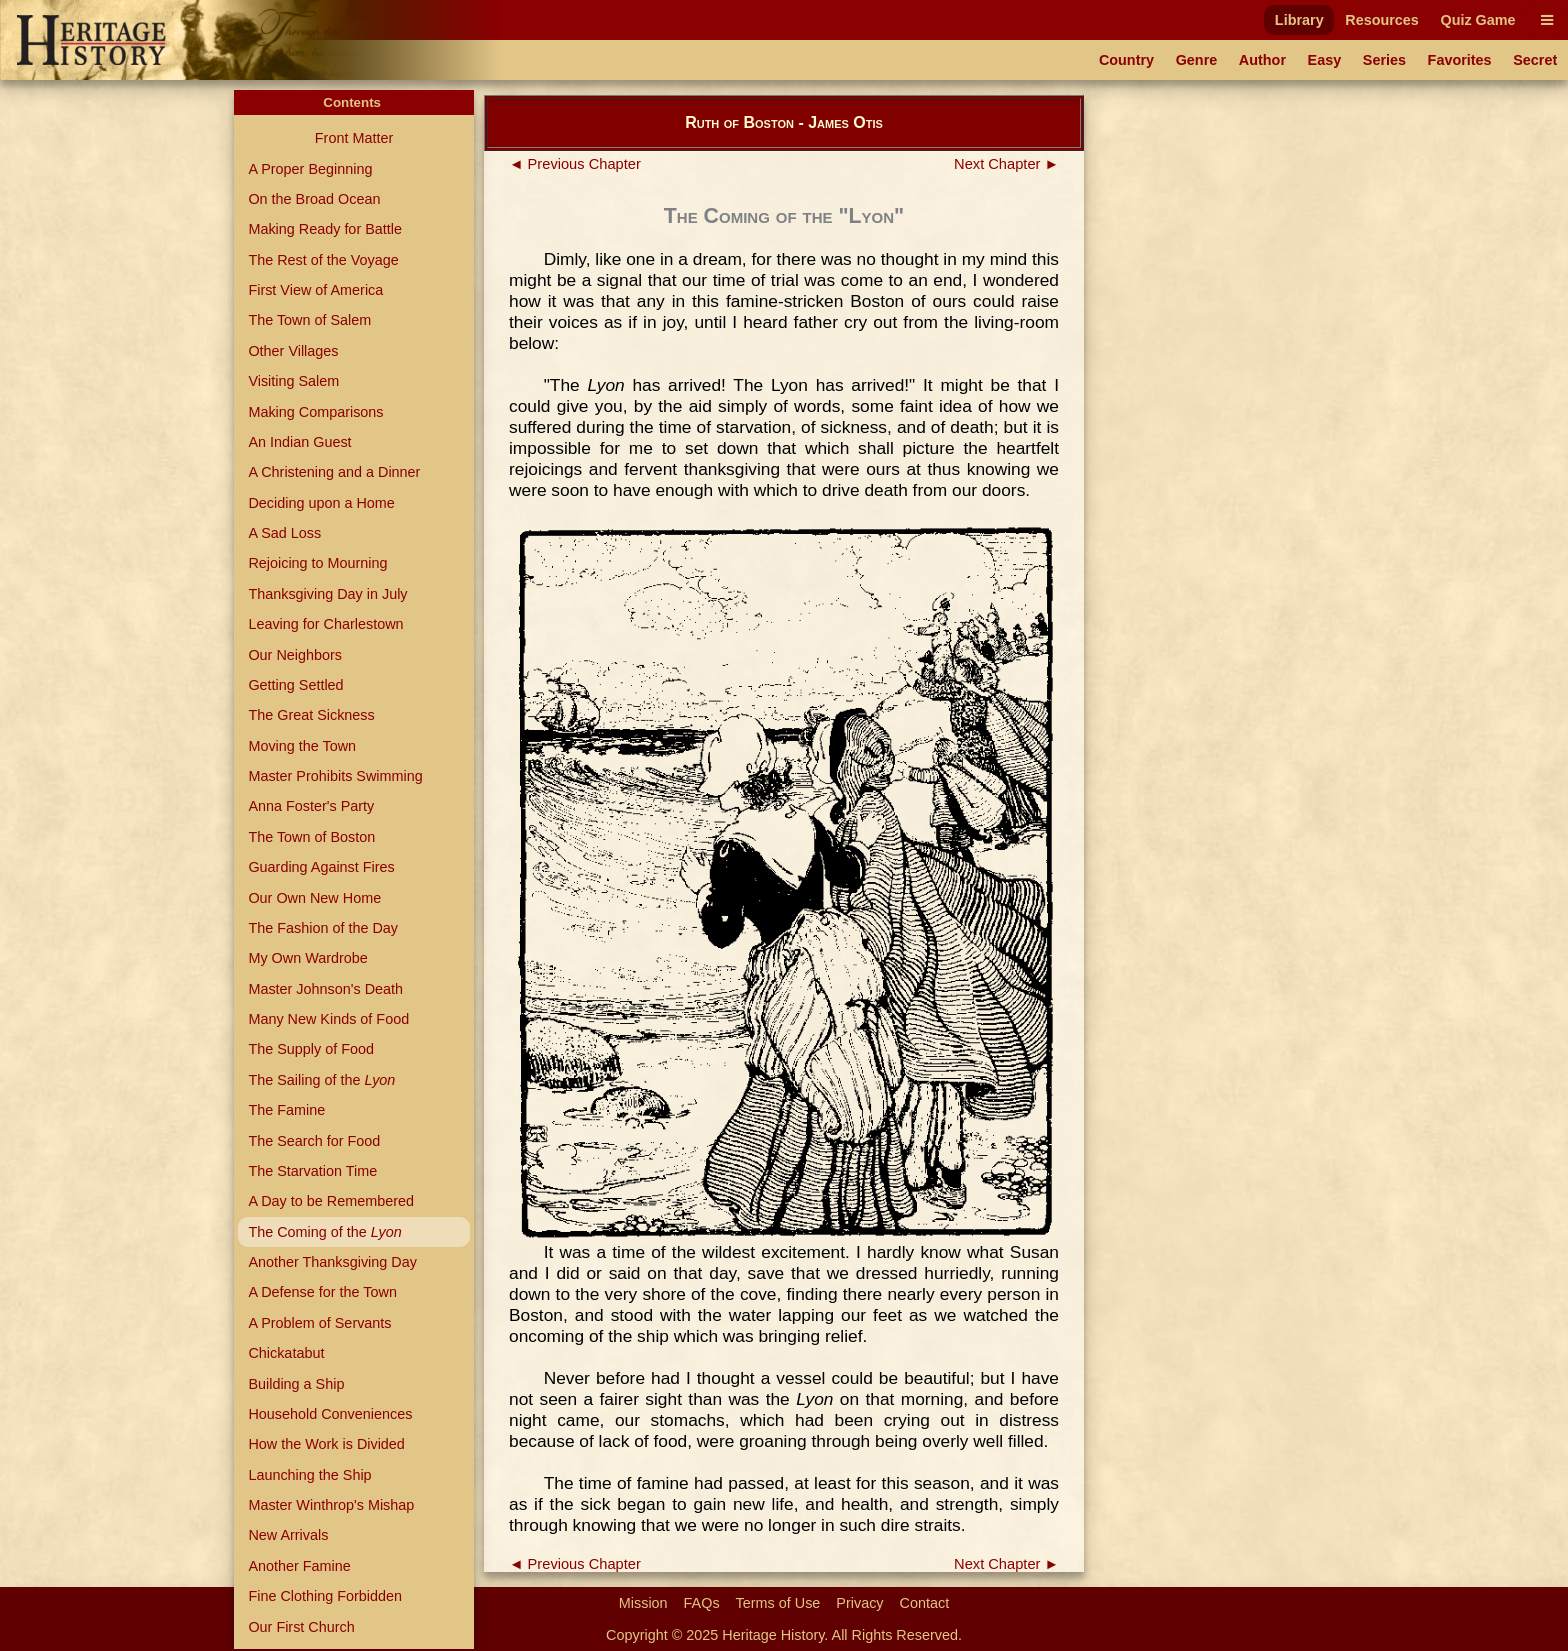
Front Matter (354, 138)
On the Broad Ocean (314, 199)
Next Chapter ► (1006, 164)
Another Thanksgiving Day (332, 1262)
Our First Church (301, 1627)
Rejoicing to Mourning (317, 563)
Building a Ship (296, 1384)
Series (1384, 60)
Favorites (1460, 60)
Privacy (859, 1603)
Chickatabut (286, 1353)
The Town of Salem (309, 320)
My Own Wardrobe (307, 958)
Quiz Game (1477, 20)
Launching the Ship (309, 1475)
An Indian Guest (299, 442)
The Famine (286, 1110)
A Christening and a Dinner (334, 472)
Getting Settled (295, 685)
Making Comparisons (315, 412)
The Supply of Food (311, 1049)
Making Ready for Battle (325, 229)
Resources (1382, 20)
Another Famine (299, 1566)
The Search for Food (314, 1141)
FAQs (702, 1603)
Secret (1535, 60)
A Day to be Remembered (331, 1201)
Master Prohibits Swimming (335, 776)
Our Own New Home (314, 898)
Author (1262, 60)
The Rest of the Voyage (323, 260)
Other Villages (293, 351)
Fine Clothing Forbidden (325, 1596)
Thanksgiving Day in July (327, 594)
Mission (643, 1603)
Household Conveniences (330, 1414)
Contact (925, 1603)
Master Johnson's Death (325, 989)
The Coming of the (324, 1232)
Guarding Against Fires (321, 867)
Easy (1325, 60)
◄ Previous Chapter (575, 164)
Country (1126, 60)
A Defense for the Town (322, 1292)
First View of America (315, 290)
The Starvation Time (312, 1171)
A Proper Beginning (310, 169)
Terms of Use (778, 1603)
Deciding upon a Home (321, 503)
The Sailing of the (321, 1080)
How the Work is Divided (326, 1444)
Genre (1197, 60)
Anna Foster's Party (311, 806)
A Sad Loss (284, 533)
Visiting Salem (293, 381)
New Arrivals (288, 1535)
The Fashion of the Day (323, 928)
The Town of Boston (311, 837)
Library (1299, 20)
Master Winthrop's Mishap (331, 1505)
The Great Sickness (311, 715)
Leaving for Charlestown (325, 624)
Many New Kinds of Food (328, 1019)
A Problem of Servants (319, 1323)
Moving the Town (302, 746)
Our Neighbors (295, 655)
